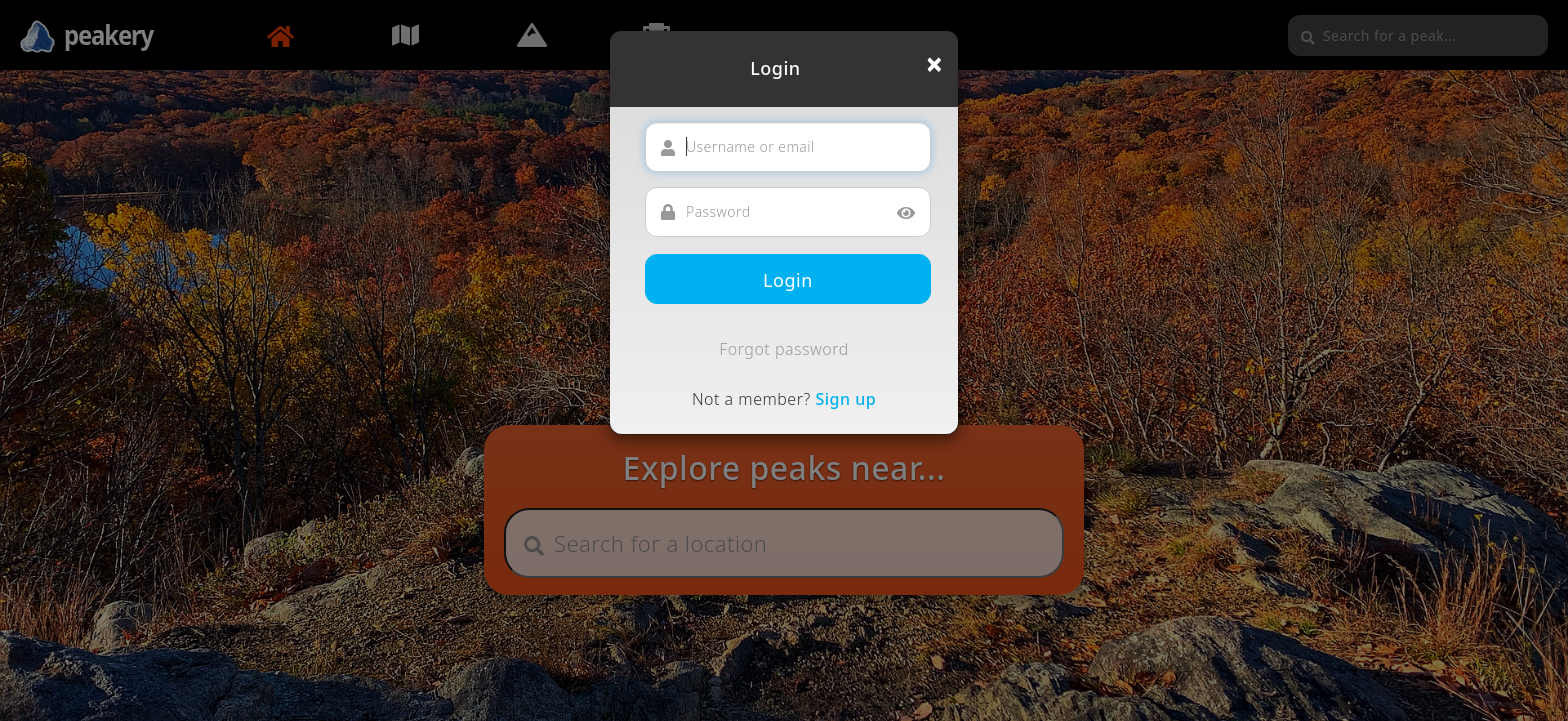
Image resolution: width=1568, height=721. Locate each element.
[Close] (934, 64)
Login (788, 280)
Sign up (845, 399)
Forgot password (784, 349)
